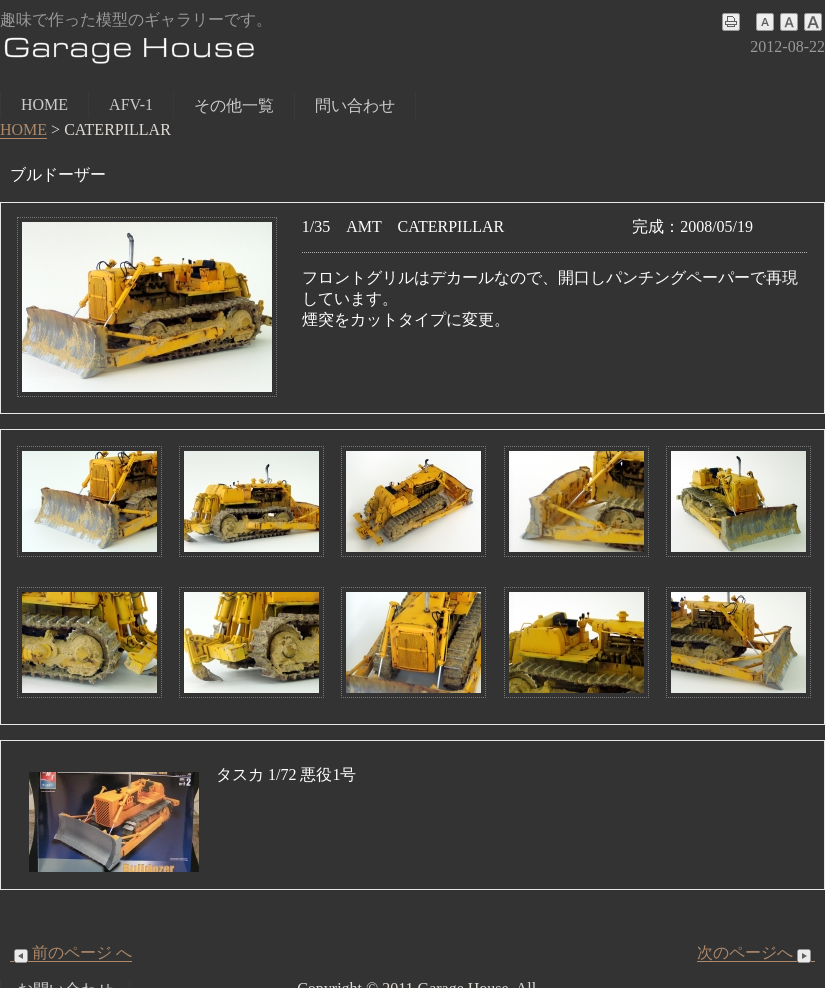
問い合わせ (355, 105)
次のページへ (756, 953)
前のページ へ (71, 953)
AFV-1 (131, 104)
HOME (44, 104)
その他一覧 (234, 105)
